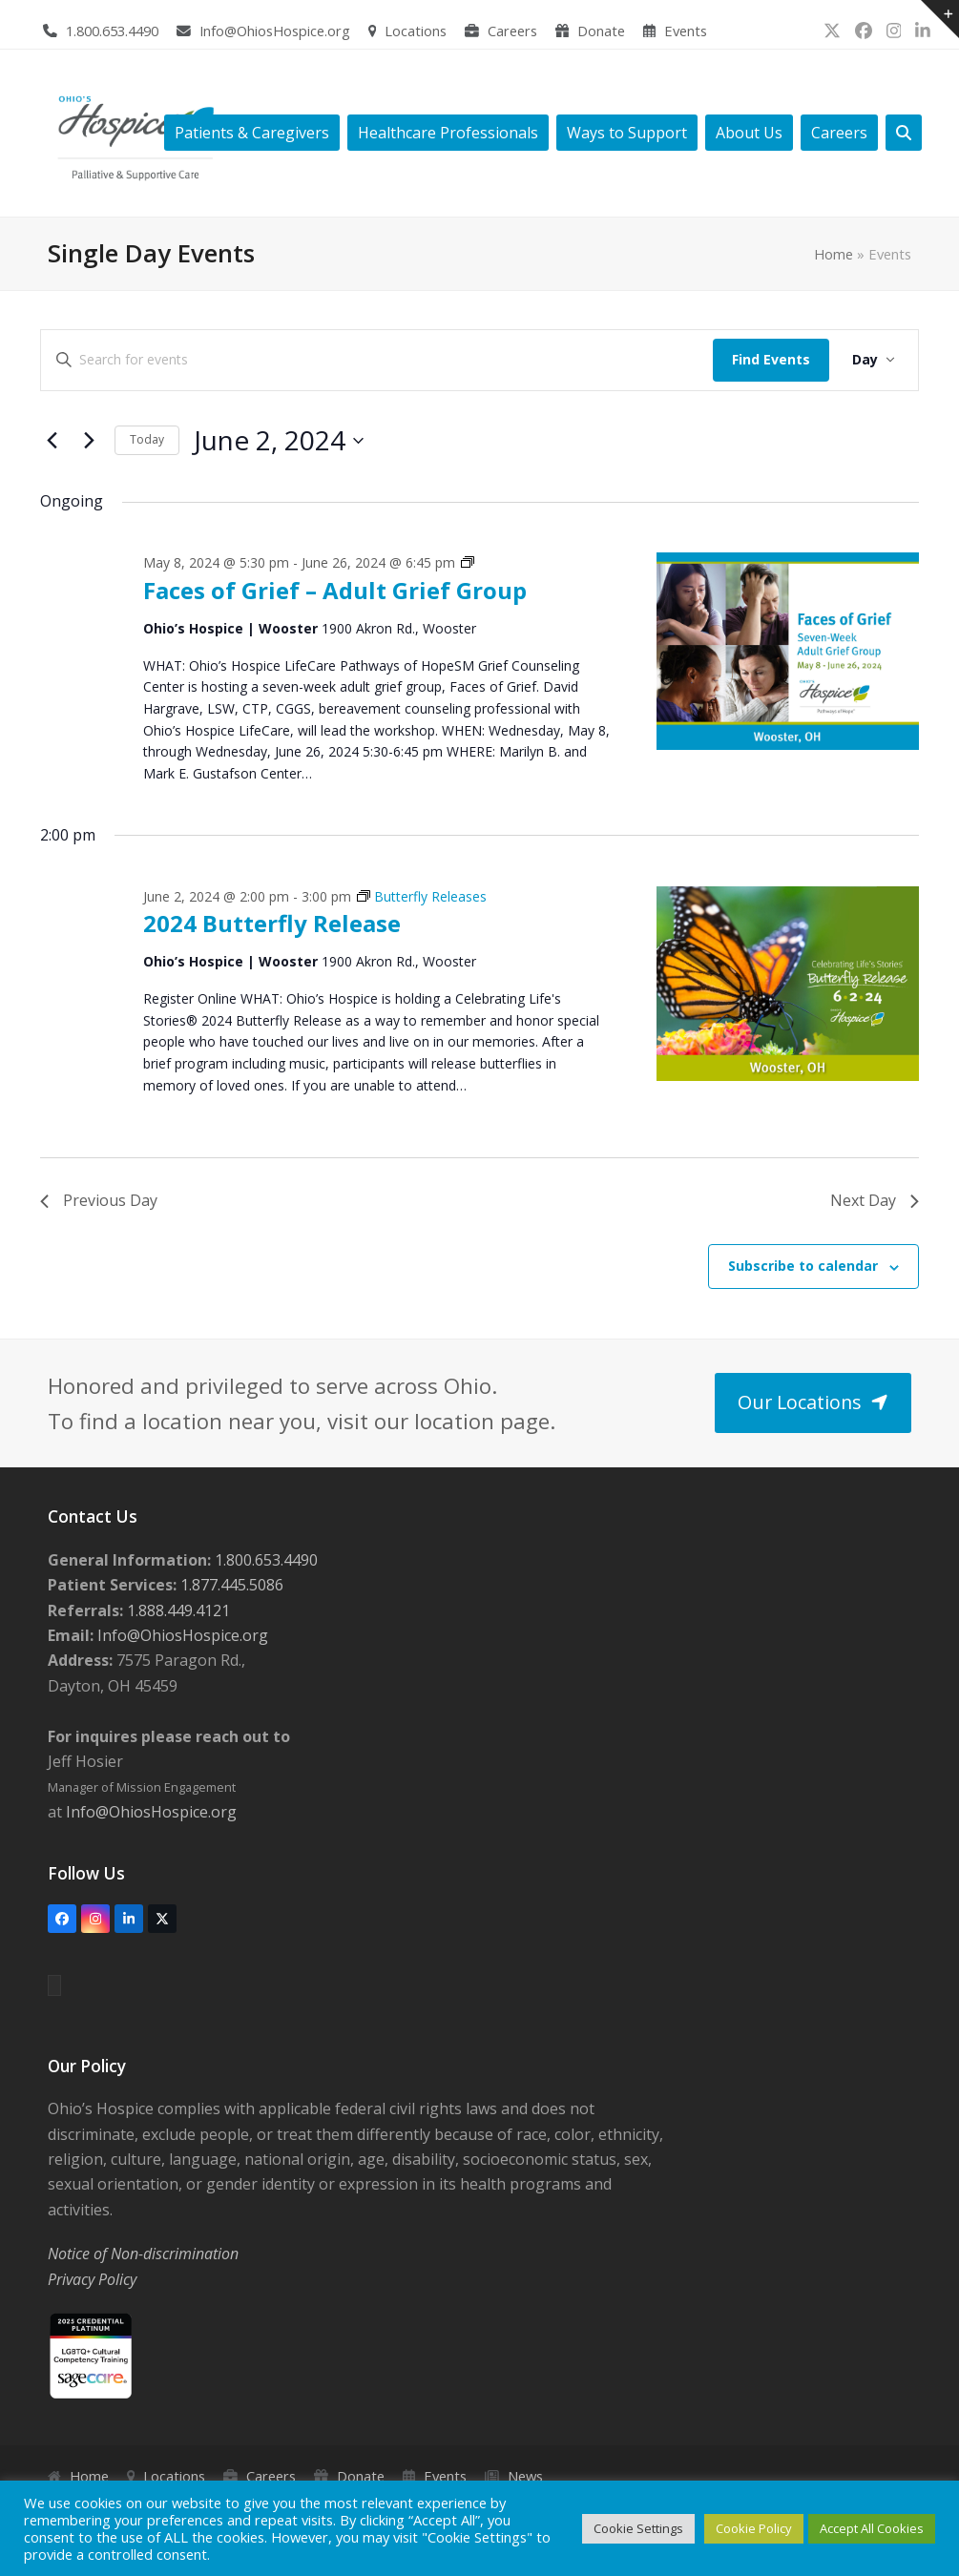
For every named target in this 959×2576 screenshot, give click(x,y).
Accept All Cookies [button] (872, 2528)
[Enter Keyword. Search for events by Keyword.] (377, 360)
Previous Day (98, 1200)
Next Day (874, 1200)
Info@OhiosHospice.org (274, 30)
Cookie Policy (754, 2528)
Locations (416, 30)
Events (685, 30)
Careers (512, 30)
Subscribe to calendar (803, 1266)
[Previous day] (51, 440)
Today (147, 439)
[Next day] (88, 440)
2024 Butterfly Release (272, 923)
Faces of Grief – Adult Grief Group (335, 590)
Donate (601, 30)
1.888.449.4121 (176, 1610)
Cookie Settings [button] (638, 2528)
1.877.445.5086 (230, 1584)
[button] (904, 133)
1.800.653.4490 (112, 30)
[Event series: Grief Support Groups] (467, 562)
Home (833, 253)
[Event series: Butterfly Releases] (422, 896)
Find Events (771, 359)
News (525, 2475)
